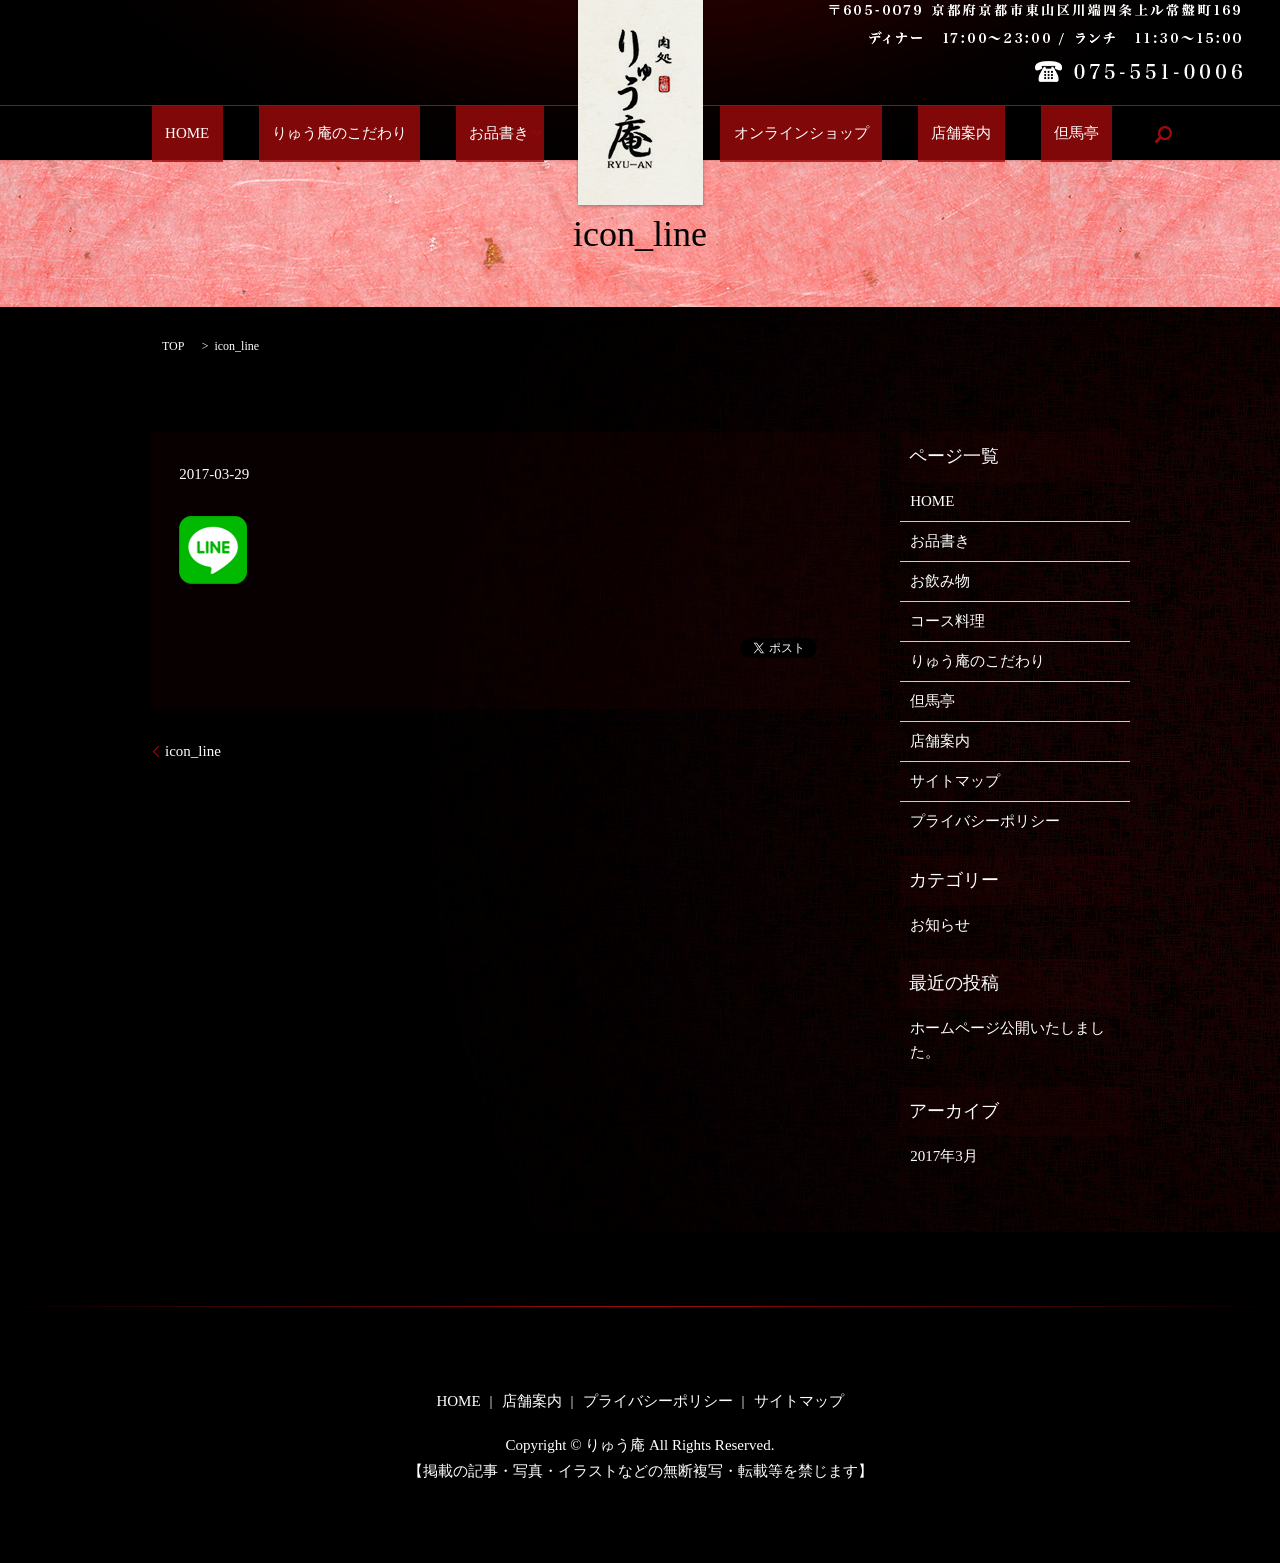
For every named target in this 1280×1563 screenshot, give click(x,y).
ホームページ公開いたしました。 (1007, 1040)
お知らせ (940, 925)
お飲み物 (940, 581)
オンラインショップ (794, 134)
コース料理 (947, 621)
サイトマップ (955, 781)
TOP (173, 346)
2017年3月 (944, 1156)
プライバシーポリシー (985, 821)
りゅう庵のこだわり (372, 134)
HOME (247, 134)
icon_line (193, 751)
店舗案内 (928, 134)
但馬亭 (1016, 134)
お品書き (506, 134)
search (1090, 134)
